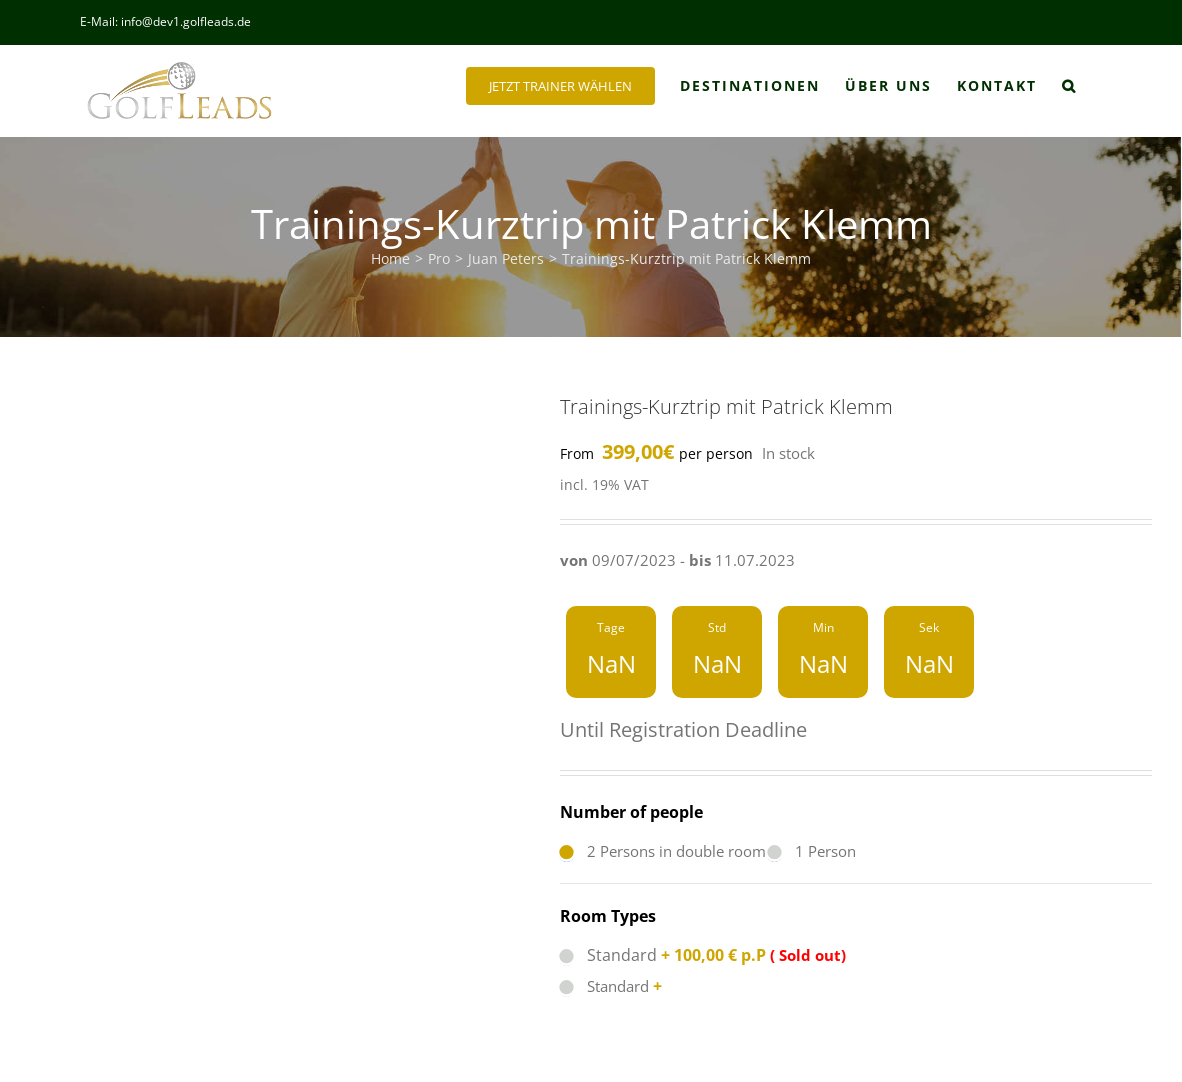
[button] (1069, 86)
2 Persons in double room (663, 851)
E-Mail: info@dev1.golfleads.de (165, 21)
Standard (663, 955)
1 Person (812, 851)
